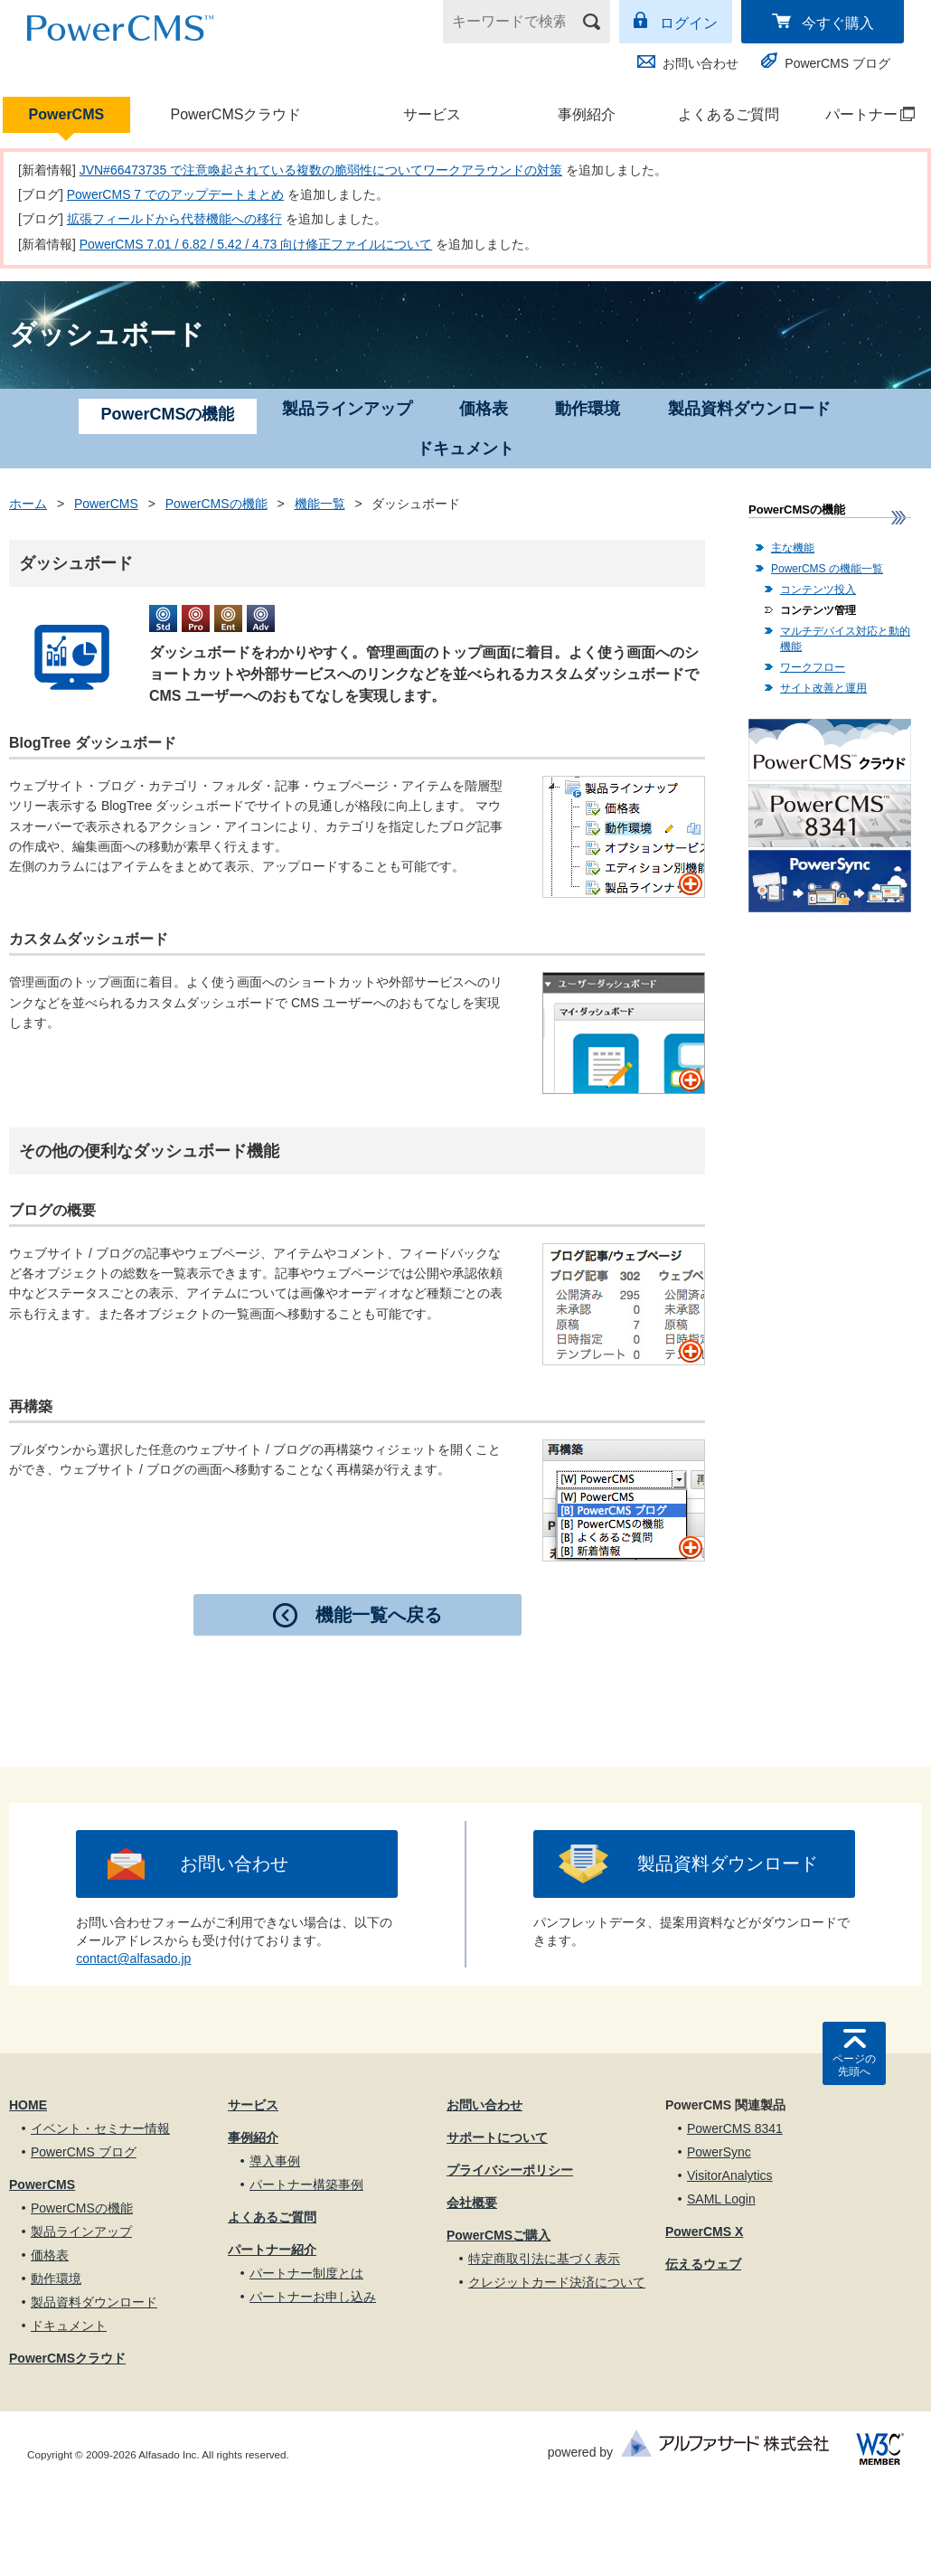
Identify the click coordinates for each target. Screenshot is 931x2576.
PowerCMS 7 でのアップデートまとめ (175, 194)
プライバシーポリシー (510, 2170)
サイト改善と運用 (823, 688)
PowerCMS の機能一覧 (827, 568)
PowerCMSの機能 (216, 503)
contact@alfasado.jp (133, 1958)
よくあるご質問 (728, 114)
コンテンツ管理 (818, 610)
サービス (432, 114)
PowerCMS (67, 114)
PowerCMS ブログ (837, 63)
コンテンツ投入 (818, 589)
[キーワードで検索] (515, 21)
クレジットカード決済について (556, 2282)
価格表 (483, 409)
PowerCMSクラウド (235, 114)
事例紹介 (587, 114)
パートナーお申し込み (312, 2296)
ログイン (689, 23)
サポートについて (497, 2137)
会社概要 (472, 2202)
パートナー (861, 114)
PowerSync (719, 2152)
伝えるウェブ (703, 2264)
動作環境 (587, 409)
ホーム (28, 503)
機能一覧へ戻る (378, 1615)
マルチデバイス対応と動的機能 (845, 639)
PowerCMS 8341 (735, 2128)
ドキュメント (465, 448)
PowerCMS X (704, 2231)
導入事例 (274, 2161)
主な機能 (792, 548)
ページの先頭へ (854, 2065)
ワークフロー (812, 667)
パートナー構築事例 (306, 2184)
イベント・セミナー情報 (100, 2128)
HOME (28, 2105)
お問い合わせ (700, 63)
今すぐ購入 (838, 23)
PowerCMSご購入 (498, 2235)
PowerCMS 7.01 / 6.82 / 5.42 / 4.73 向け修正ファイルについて (256, 244)
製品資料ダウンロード (749, 409)
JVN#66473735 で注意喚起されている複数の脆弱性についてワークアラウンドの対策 (321, 170)
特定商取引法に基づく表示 (544, 2258)
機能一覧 (320, 503)
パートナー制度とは (306, 2273)
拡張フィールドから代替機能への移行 (174, 219)
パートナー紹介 (272, 2249)
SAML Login (721, 2199)
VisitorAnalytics (730, 2175)
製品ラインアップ (347, 409)
